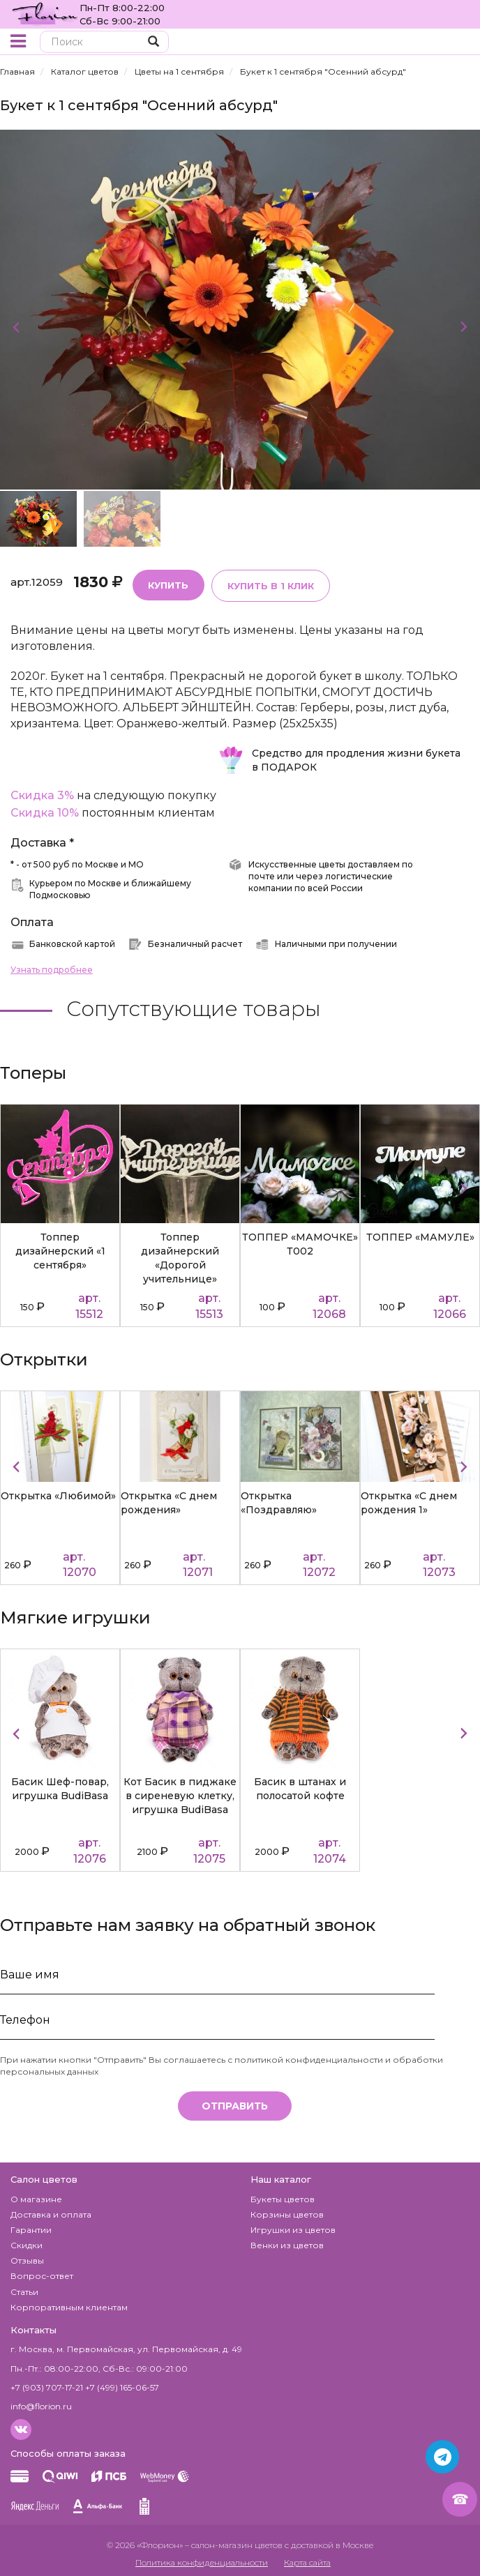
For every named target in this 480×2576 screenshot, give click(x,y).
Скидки (26, 2242)
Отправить (235, 2103)
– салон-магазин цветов (234, 2542)
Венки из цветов (287, 2242)
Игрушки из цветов (293, 2227)
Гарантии (31, 2227)
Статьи (24, 2289)
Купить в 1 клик (266, 583)
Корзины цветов (287, 2211)
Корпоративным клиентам (69, 2304)
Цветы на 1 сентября (179, 71)
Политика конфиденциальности (201, 2559)
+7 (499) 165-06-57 (122, 2384)
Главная (17, 71)
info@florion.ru (41, 2403)
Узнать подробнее (51, 967)
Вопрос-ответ (41, 2273)
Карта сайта (307, 2559)
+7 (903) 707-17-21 (46, 2384)
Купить (167, 582)
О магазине (36, 2196)
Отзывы (27, 2257)
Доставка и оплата (50, 2211)
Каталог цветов (85, 71)
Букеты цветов (282, 2196)
